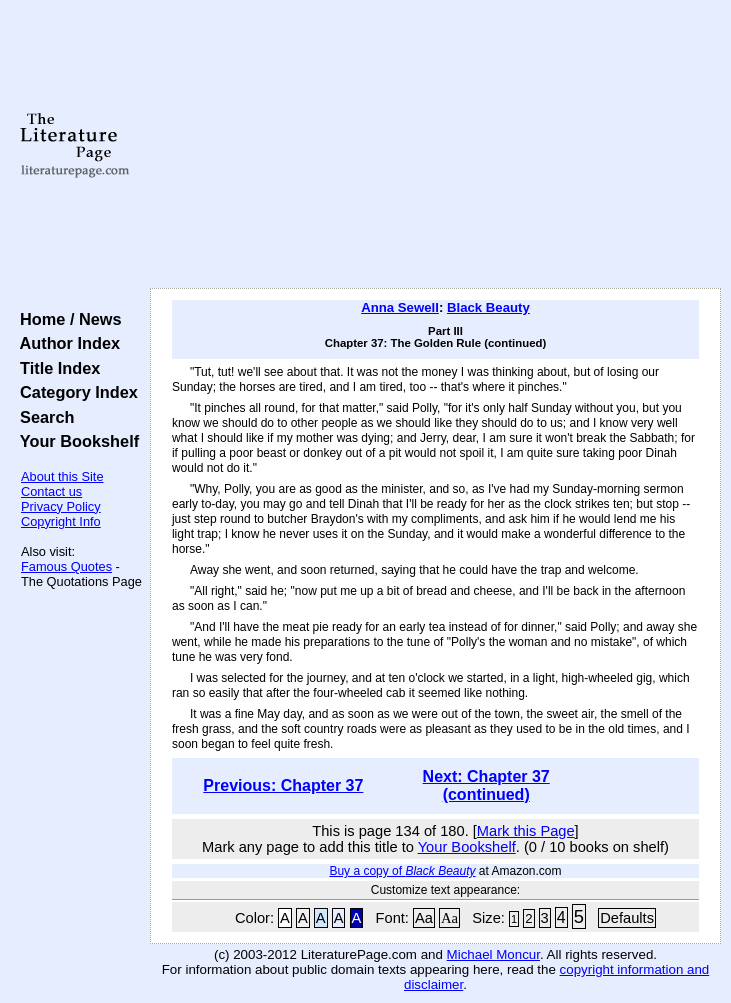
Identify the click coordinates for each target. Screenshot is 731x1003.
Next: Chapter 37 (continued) (486, 785)
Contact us (51, 491)
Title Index (55, 368)
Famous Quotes (66, 566)
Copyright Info (61, 521)
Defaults (627, 918)
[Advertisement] (435, 145)
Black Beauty (488, 307)
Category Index (74, 392)
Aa (424, 918)
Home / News (66, 319)
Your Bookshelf (75, 441)
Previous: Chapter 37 (283, 785)
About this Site (62, 476)
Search (42, 417)
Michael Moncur (493, 954)
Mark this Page (526, 831)
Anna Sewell (400, 307)
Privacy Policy (61, 506)
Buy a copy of (402, 871)
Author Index (65, 343)
